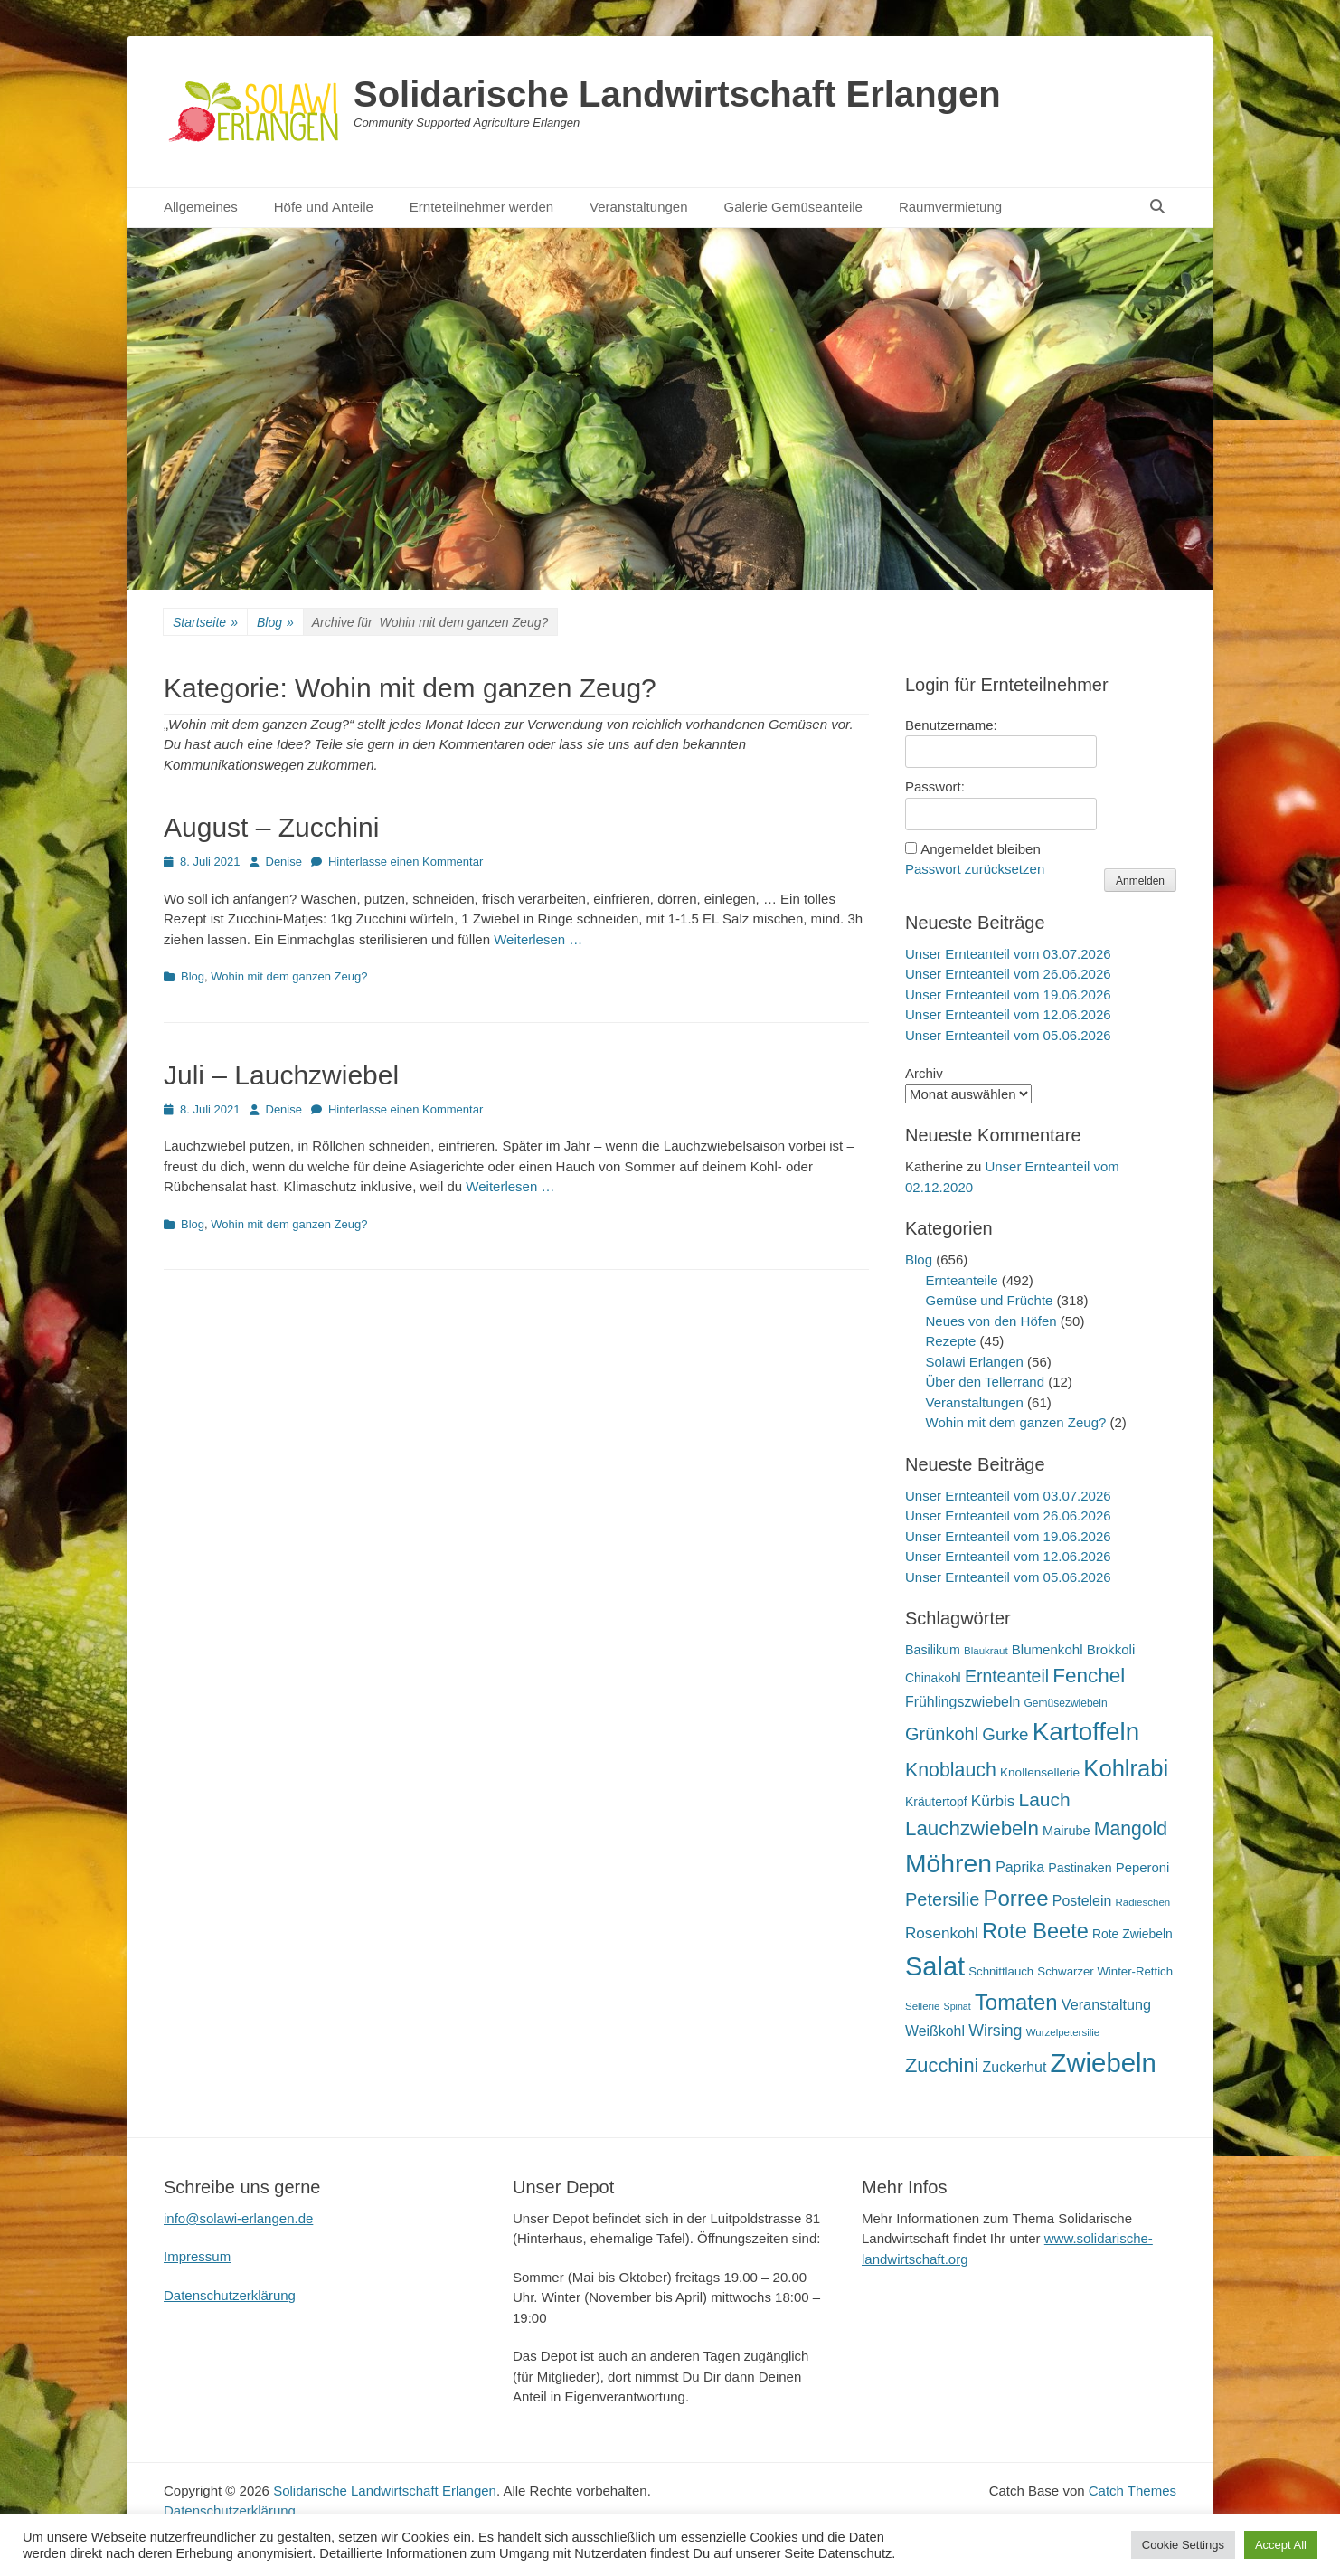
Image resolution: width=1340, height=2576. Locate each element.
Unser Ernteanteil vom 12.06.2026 (1008, 1014)
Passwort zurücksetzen (974, 868)
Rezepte (951, 1341)
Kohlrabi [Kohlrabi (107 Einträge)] (1125, 1768)
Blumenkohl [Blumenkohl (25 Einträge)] (1047, 1649)
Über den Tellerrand (985, 1381)
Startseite (205, 622)
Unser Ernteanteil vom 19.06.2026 (1008, 994)
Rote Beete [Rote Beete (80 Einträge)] (1035, 1931)
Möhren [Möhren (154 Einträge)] (948, 1863)
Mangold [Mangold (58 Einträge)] (1130, 1828)
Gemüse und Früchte (989, 1300)
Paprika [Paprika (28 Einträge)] (1020, 1867)
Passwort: (935, 786)
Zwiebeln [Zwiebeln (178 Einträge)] (1103, 2063)
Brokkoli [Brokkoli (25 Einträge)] (1111, 1649)
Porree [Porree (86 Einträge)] (1015, 1898)
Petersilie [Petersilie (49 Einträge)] (942, 1899)
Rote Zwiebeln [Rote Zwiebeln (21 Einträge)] (1132, 1934)
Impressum (197, 2256)
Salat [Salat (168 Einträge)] (935, 1966)
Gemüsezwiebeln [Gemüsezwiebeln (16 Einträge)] (1065, 1703)
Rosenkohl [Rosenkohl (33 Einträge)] (941, 1933)
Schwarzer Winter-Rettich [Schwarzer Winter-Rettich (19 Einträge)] (1105, 1971)
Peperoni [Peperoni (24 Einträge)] (1143, 1868)
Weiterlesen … (538, 939)
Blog (275, 622)
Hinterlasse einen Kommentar (405, 861)
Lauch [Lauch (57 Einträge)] (1045, 1799)
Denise (284, 861)
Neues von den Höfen (991, 1321)
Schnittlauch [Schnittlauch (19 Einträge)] (1000, 1971)
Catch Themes (1132, 2490)
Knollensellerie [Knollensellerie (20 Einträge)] (1040, 1772)
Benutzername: (951, 725)
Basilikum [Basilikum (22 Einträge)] (932, 1650)
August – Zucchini (271, 827)
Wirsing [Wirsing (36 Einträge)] (995, 2031)
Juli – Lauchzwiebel (281, 1075)
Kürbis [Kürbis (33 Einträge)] (993, 1801)
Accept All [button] (1281, 2545)
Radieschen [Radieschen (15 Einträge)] (1142, 1902)
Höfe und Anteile (323, 206)
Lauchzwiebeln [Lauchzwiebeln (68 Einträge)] (972, 1828)
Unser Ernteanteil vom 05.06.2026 (1008, 1035)
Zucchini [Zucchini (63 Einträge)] (941, 2065)
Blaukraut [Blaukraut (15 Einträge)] (986, 1650)
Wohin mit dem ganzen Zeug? (289, 976)
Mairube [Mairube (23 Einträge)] (1066, 1830)
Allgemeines (201, 206)
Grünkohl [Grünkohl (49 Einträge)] (941, 1734)
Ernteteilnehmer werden (481, 206)
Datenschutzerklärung (230, 2295)
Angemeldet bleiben (980, 849)
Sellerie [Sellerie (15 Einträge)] (922, 2006)
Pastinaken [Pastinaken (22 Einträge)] (1079, 1868)
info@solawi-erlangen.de (238, 2218)
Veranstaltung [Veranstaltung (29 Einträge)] (1106, 2004)
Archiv (924, 1073)
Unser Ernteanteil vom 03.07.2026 (1008, 953)
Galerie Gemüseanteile (793, 206)
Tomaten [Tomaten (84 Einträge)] (1016, 2002)
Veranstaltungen (638, 206)
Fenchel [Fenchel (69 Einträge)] (1088, 1675)
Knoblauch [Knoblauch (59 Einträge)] (950, 1770)
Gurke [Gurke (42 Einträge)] (1005, 1734)
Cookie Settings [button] (1183, 2545)
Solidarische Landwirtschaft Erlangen (677, 94)
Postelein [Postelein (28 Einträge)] (1081, 1900)
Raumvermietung (950, 206)
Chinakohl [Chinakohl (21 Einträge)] (933, 1678)
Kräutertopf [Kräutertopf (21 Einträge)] (936, 1802)
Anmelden (1140, 881)
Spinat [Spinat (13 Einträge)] (957, 2006)
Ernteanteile (962, 1280)
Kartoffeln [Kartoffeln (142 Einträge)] (1086, 1732)
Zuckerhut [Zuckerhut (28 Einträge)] (1015, 2067)
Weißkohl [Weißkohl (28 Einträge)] (935, 2031)
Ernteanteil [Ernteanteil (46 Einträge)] (1007, 1676)
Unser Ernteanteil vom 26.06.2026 (1008, 973)
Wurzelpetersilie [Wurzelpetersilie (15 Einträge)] (1063, 2032)
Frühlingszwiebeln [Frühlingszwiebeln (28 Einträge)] (962, 1701)
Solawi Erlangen (975, 1361)
